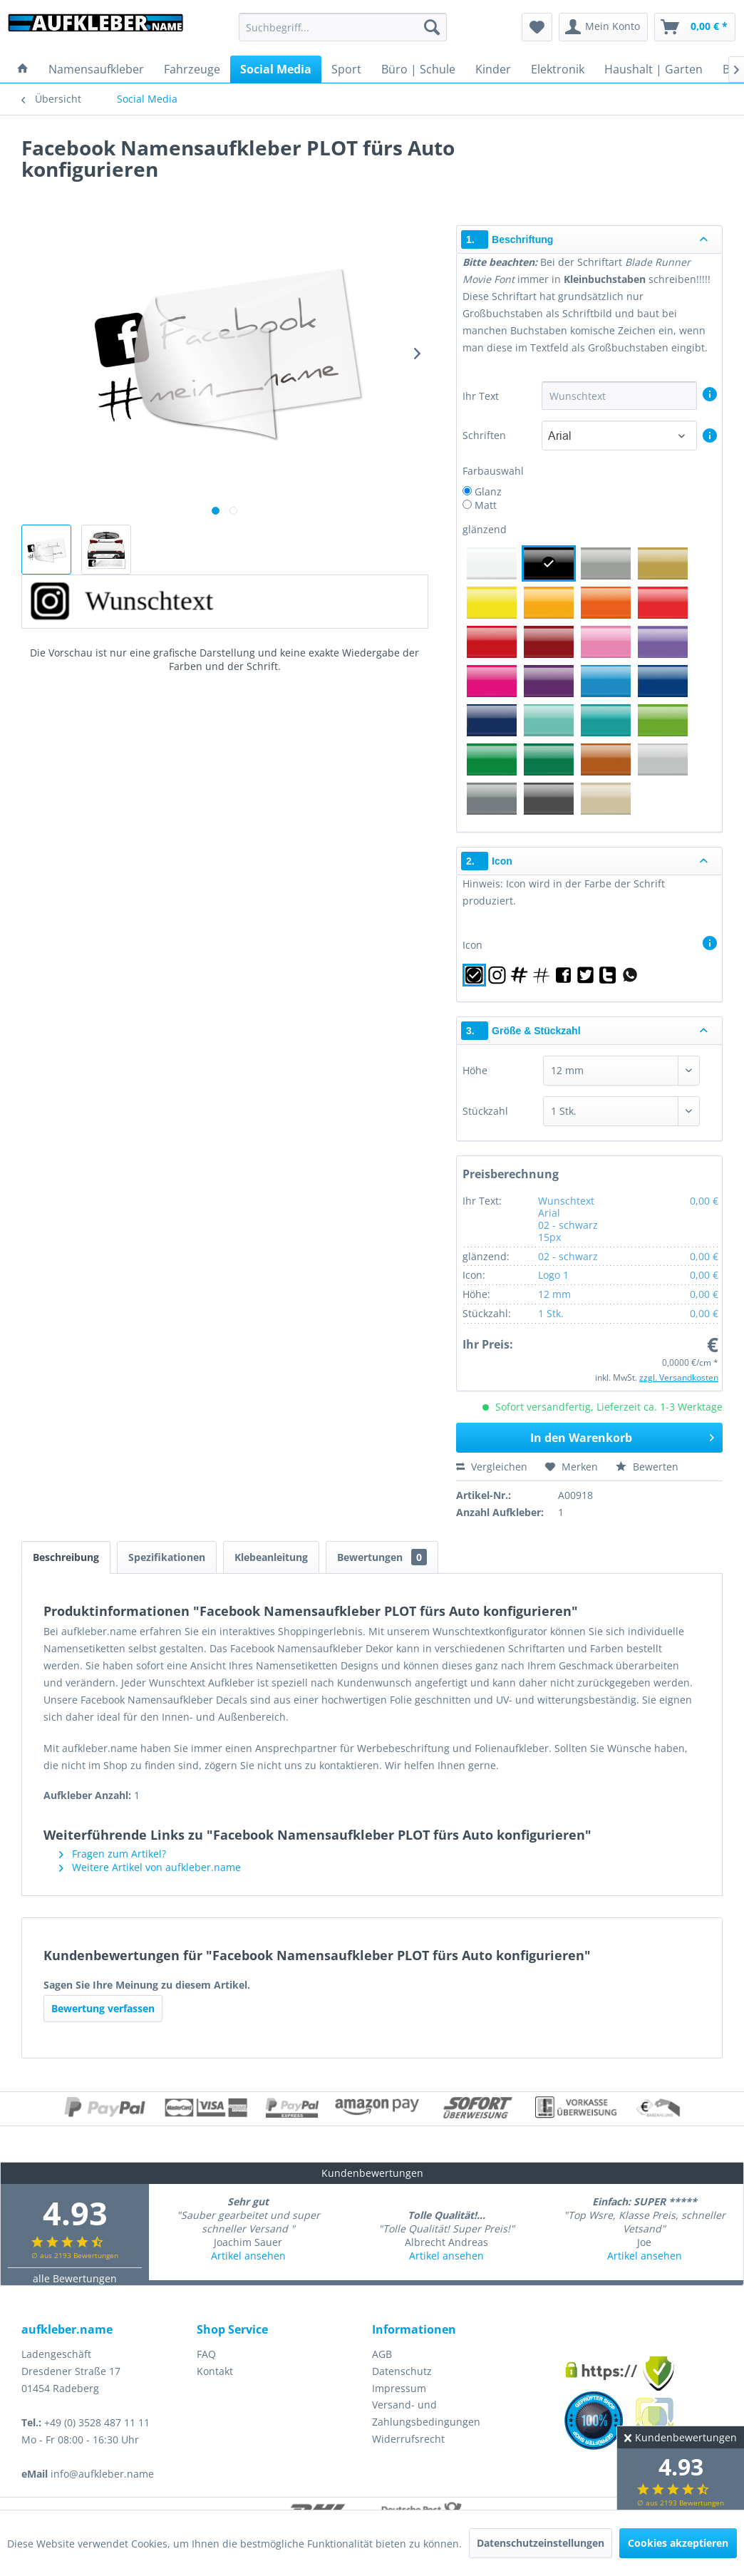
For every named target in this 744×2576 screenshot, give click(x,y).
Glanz (488, 491)
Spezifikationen (166, 1557)
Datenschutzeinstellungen (540, 2543)
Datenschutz (402, 2371)
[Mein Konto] (603, 27)
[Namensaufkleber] (96, 69)
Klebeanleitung (271, 1557)
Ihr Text (482, 396)
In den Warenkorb (622, 1436)
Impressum (399, 2388)
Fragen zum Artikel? (112, 1853)
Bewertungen (382, 1557)
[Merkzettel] (537, 27)
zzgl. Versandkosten (678, 1377)
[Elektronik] (557, 69)
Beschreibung (66, 1557)
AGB (382, 2354)
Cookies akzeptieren (678, 2543)
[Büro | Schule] (418, 69)
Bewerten (647, 1466)
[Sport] (346, 69)
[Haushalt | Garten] (653, 69)
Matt (486, 505)
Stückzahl (485, 1111)
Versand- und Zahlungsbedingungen (426, 2413)
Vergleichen (491, 1466)
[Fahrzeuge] (192, 69)
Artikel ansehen (248, 2255)
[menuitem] (343, 27)
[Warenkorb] (694, 27)
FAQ (206, 2354)
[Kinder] (493, 69)
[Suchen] (432, 27)
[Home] (22, 69)
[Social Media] (275, 69)
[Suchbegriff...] (343, 27)
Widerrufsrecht (408, 2439)
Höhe (475, 1070)
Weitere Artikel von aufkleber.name (150, 1867)
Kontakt (215, 2371)
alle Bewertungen (75, 2278)
